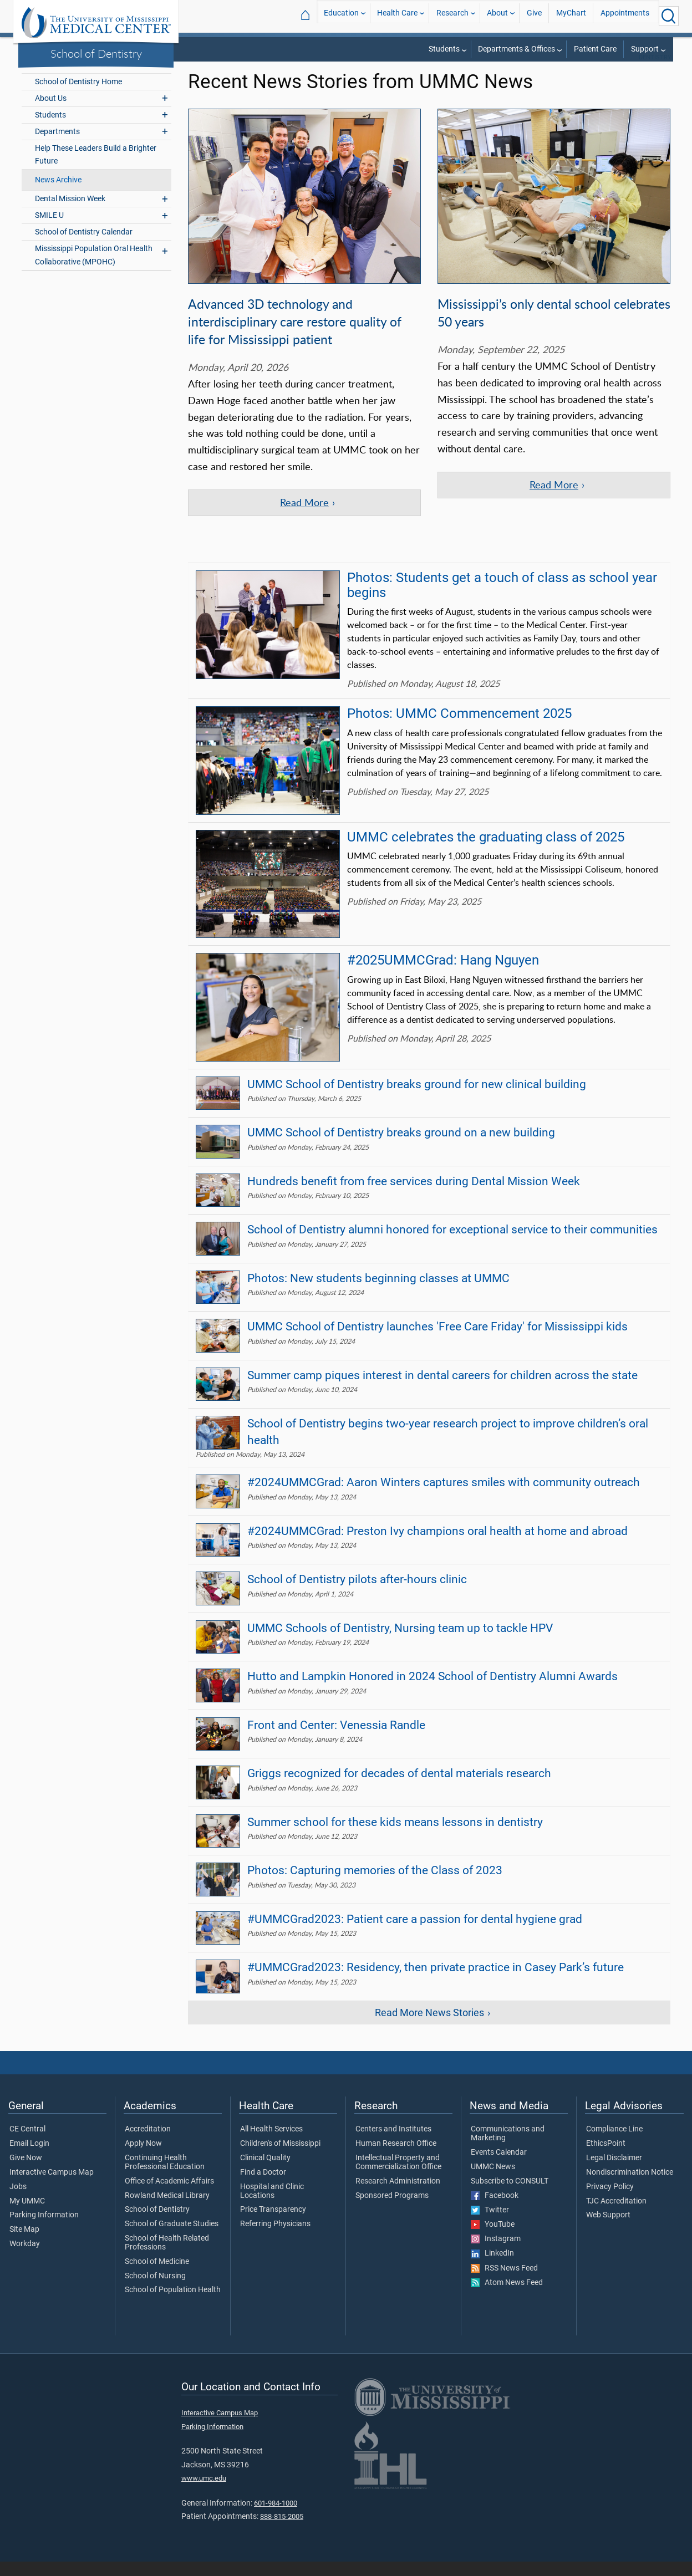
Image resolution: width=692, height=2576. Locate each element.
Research (452, 16)
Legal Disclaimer (614, 2172)
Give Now (25, 2172)
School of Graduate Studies (171, 2238)
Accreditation (148, 2143)
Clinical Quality (265, 2172)
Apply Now (143, 2158)
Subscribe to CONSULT (509, 2195)
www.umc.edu (203, 2492)
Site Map (24, 2244)
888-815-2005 (281, 2531)
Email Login (29, 2158)
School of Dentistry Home (78, 96)
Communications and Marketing (508, 2148)
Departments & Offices (516, 49)
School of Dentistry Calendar (84, 246)
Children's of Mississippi (280, 2158)
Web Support (608, 2229)
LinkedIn (492, 2267)
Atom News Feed (507, 2297)
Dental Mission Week (70, 213)
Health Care (397, 16)
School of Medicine (157, 2276)
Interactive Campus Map (51, 2186)
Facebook (494, 2210)
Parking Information (44, 2229)
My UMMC (27, 2215)
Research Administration (397, 2195)
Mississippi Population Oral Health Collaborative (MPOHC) (93, 269)
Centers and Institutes (393, 2143)
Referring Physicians (275, 2238)
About (497, 16)
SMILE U (49, 229)
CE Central (27, 2143)
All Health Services (271, 2143)
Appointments (625, 16)
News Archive (58, 194)
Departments (57, 146)
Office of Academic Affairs (169, 2195)
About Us (51, 113)
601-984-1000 (275, 2517)
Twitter (490, 2224)
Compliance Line (614, 2143)
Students (444, 49)
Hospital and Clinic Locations (272, 2206)
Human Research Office (395, 2158)
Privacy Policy (610, 2201)
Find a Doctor (263, 2186)
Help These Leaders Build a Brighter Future (95, 169)
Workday (24, 2258)
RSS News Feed (504, 2282)
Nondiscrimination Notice (629, 2186)
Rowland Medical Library (167, 2210)
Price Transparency (273, 2224)
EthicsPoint (605, 2158)
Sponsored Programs (392, 2210)
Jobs (18, 2201)
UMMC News (493, 2181)
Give (534, 16)
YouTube (493, 2239)
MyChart (571, 16)
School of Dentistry (96, 53)
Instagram (496, 2253)
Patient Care (595, 49)
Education (341, 16)
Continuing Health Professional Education (165, 2177)
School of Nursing (155, 2290)
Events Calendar (499, 2166)
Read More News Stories (429, 2027)
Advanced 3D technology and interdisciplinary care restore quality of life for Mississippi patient (294, 336)
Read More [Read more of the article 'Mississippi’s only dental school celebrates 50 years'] (554, 499)
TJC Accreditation (616, 2215)
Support (645, 49)
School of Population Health (173, 2304)
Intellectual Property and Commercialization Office (398, 2177)
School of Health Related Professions (167, 2257)
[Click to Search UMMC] (669, 16)
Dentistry (655, 71)
